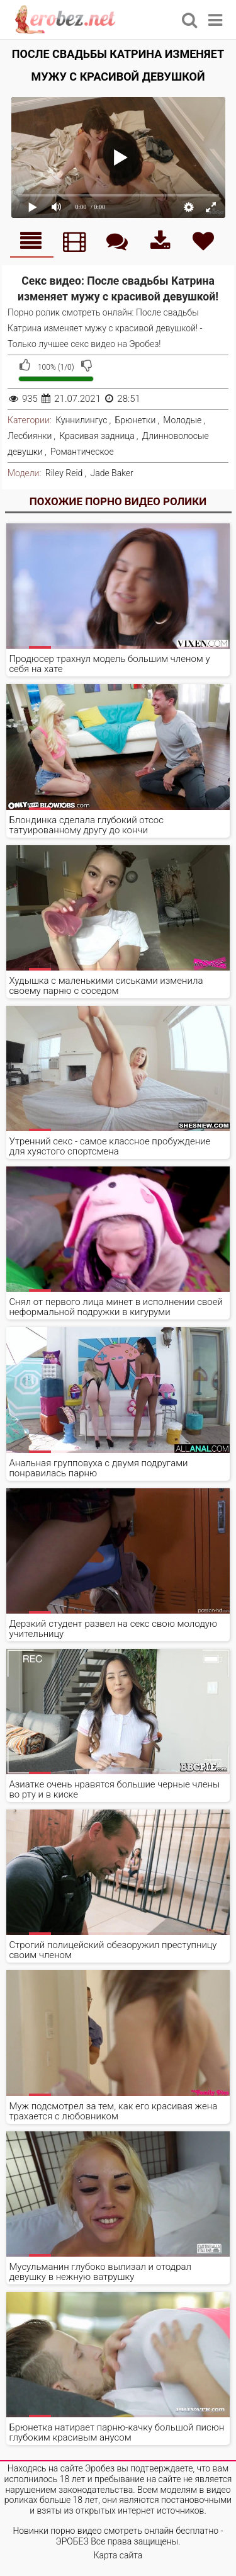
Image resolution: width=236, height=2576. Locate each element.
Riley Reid (63, 473)
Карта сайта (118, 2555)
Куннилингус (81, 420)
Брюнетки (135, 420)
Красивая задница (96, 436)
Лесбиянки (30, 436)
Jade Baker (111, 473)
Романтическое (82, 452)
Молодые (182, 420)
